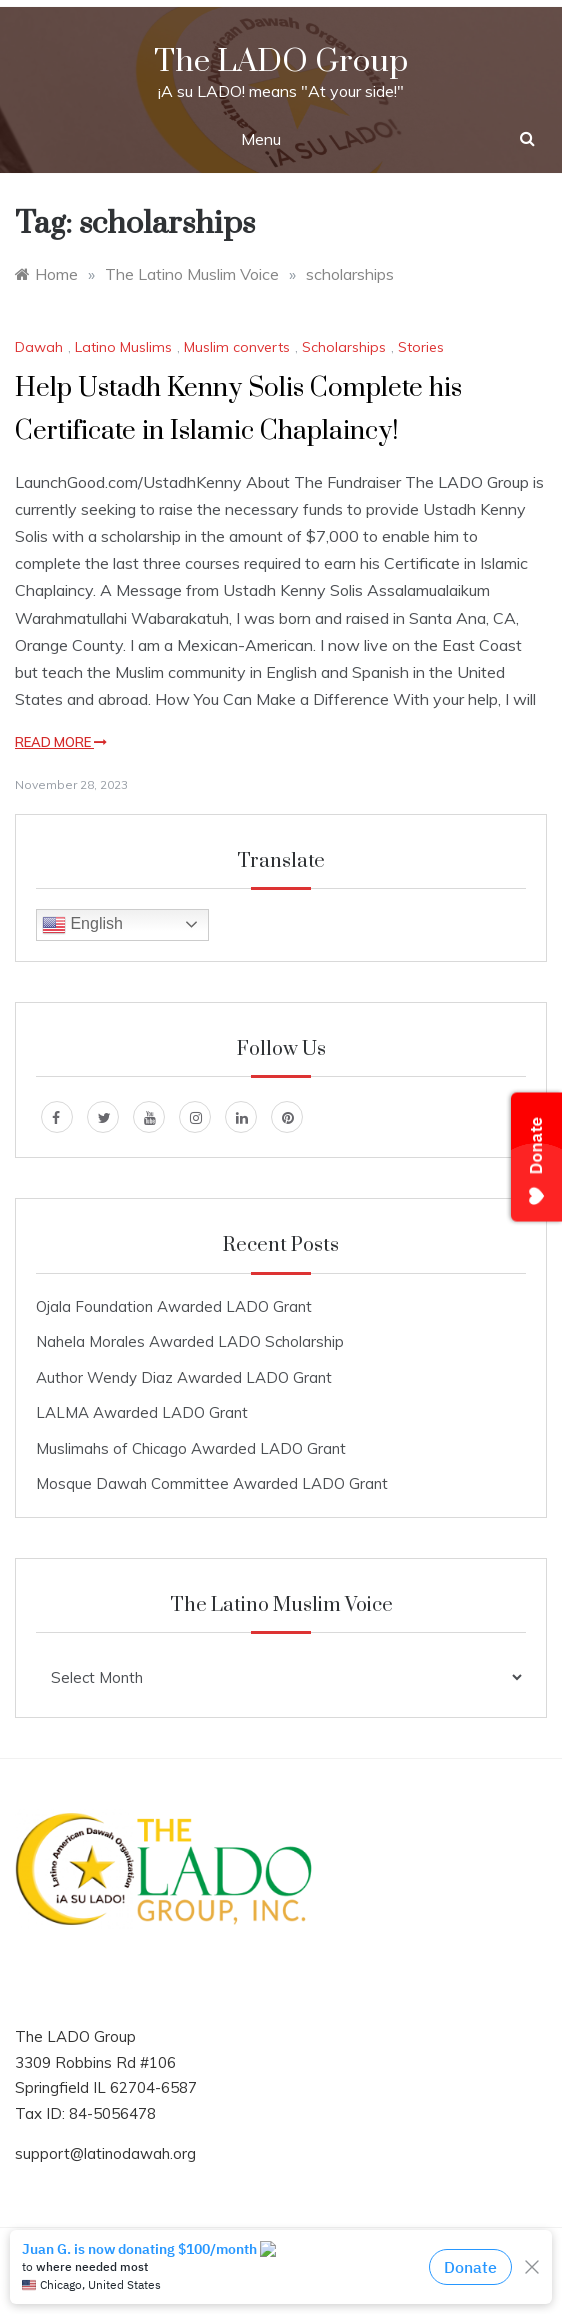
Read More (61, 742)
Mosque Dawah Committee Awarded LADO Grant (212, 1483)
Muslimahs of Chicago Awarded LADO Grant (191, 1448)
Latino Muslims (123, 347)
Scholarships (344, 347)
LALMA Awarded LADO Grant (142, 1412)
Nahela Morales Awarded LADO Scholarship (190, 1341)
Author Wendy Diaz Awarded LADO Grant (184, 1377)
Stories (421, 347)
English (82, 925)
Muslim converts (237, 347)
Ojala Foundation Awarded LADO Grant (174, 1306)
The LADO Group (281, 61)
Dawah (39, 347)
